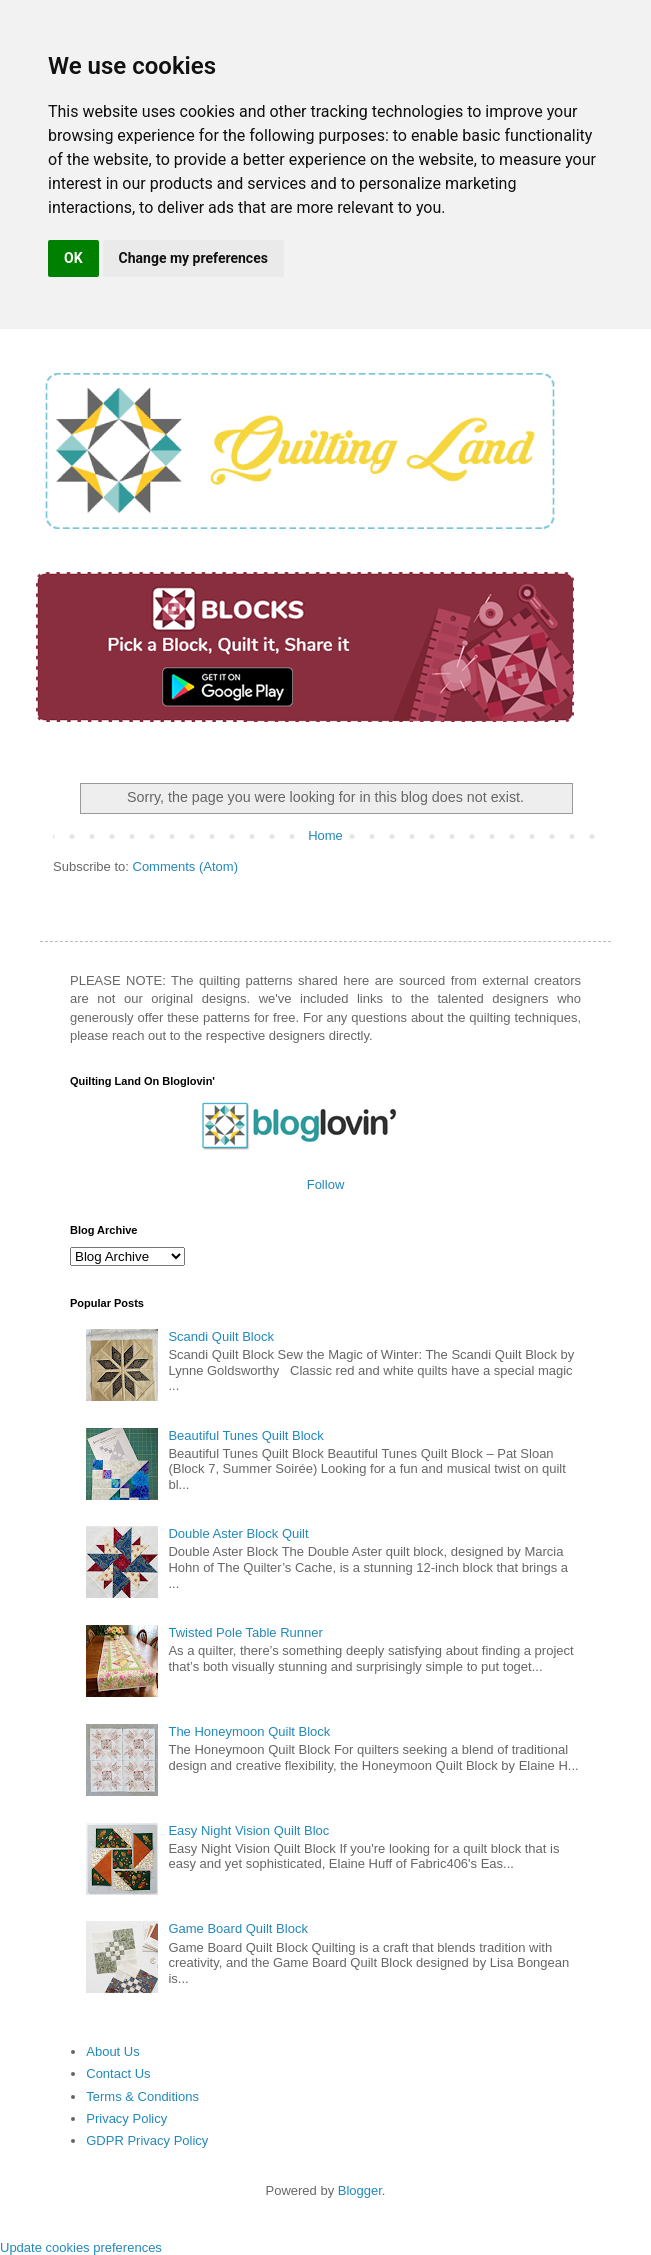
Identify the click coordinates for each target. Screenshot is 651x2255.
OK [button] (73, 258)
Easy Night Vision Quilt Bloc (248, 1830)
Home (325, 835)
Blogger (360, 2190)
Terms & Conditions (142, 2096)
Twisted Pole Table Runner (245, 1632)
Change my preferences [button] (193, 258)
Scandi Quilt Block (221, 1336)
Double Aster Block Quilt (238, 1533)
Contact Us (118, 2073)
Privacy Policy (126, 2118)
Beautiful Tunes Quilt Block (245, 1435)
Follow (326, 1184)
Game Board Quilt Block (237, 1928)
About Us (112, 2051)
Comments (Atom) (185, 866)
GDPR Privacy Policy (147, 2140)
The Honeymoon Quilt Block (249, 1731)
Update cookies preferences (81, 2247)
